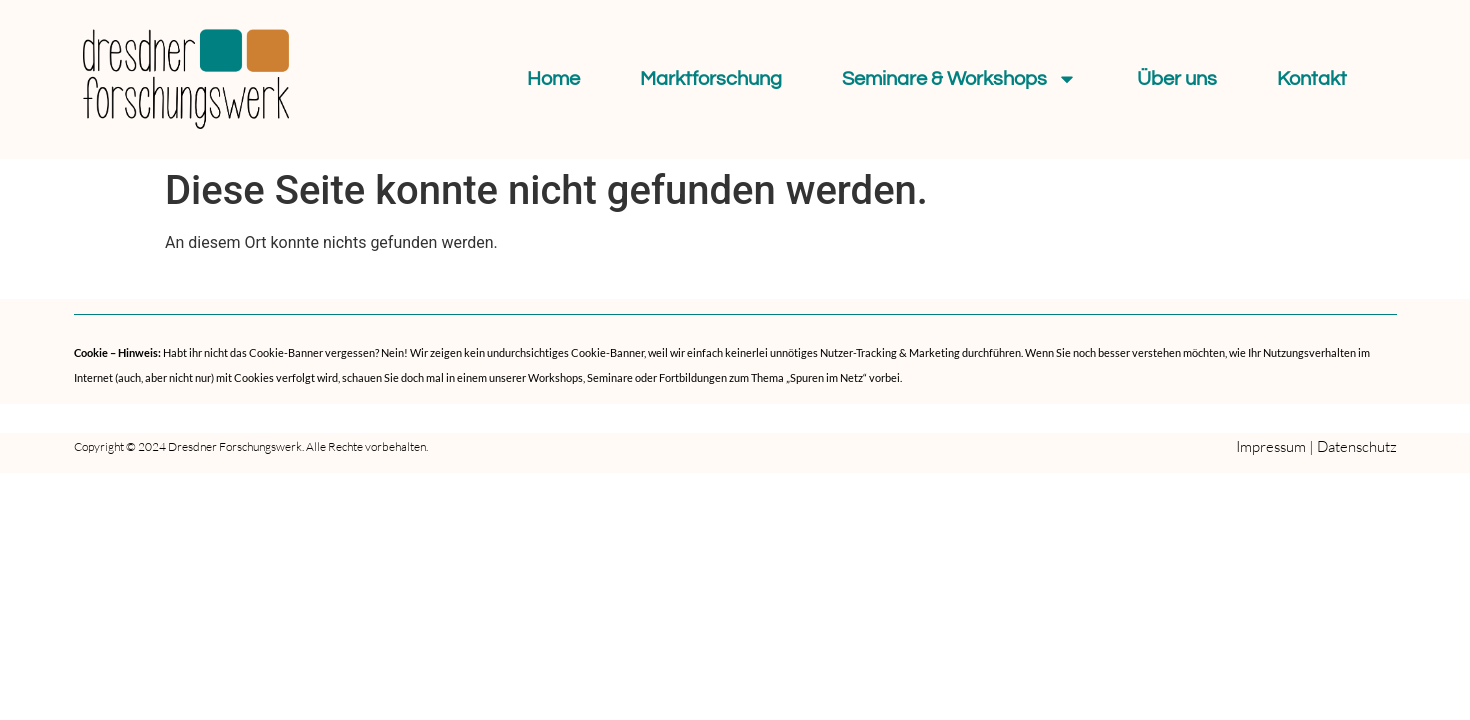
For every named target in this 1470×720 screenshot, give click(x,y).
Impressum (1271, 446)
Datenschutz (1357, 446)
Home (553, 79)
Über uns (1177, 79)
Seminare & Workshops (959, 79)
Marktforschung (711, 79)
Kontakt (1312, 79)
